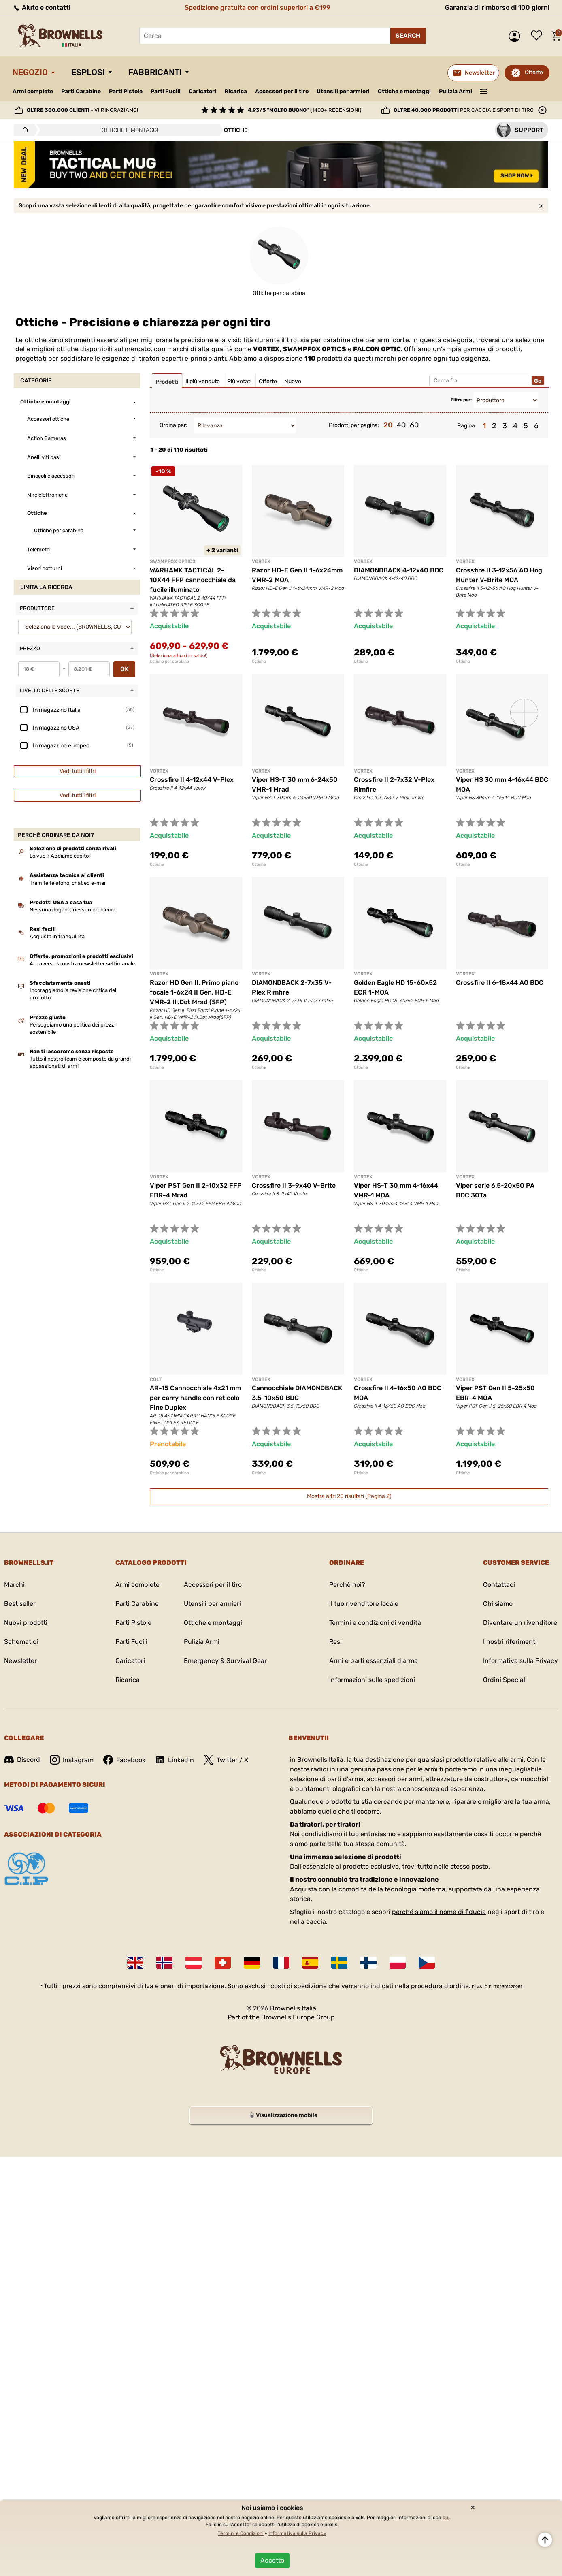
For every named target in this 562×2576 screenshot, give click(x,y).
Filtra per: (461, 400)
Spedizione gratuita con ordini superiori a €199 (257, 7)
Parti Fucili (166, 91)
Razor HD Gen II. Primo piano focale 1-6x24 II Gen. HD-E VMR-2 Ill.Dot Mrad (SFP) (194, 992)
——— (484, 90)
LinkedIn (174, 1760)
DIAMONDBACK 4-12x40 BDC (398, 570)
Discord (22, 1759)
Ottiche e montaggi (404, 91)
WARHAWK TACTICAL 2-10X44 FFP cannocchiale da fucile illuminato (193, 579)
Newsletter (20, 1661)
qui (446, 2518)
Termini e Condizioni (241, 2533)
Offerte (534, 72)
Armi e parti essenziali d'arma (373, 1661)
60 (414, 424)
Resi (335, 1641)
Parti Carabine (81, 91)
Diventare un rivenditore (520, 1622)
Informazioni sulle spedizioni (372, 1680)
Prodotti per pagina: (354, 425)
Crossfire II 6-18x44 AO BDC (499, 982)
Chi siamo (498, 1603)
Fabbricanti (155, 72)
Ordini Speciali (505, 1680)
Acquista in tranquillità (57, 936)
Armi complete (33, 91)
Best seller (20, 1603)
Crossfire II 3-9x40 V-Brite (294, 1185)
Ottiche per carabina (169, 661)
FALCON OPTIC (376, 349)
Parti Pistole (126, 91)
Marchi (14, 1584)
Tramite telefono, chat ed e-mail (68, 883)
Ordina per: (173, 425)
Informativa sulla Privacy (520, 1661)
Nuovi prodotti (25, 1622)
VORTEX (266, 349)
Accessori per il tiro (282, 91)
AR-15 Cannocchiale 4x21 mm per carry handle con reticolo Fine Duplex (195, 1397)
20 (388, 424)
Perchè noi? (347, 1584)
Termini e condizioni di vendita (375, 1622)
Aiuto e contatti (41, 7)
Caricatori (202, 91)
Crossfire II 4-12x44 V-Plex (192, 779)
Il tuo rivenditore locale (363, 1603)
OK (124, 669)
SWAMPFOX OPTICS (314, 349)
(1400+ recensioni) (304, 110)
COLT (156, 1379)
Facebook (124, 1760)
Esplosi (88, 72)
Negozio (30, 72)
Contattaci (499, 1584)
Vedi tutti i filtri (78, 771)
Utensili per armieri (343, 91)
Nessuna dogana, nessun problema (72, 910)
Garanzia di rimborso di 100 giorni (497, 7)
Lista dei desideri (538, 36)
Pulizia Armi (455, 91)
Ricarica (235, 91)
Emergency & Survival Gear (225, 1661)
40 (401, 424)
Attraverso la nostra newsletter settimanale (82, 963)
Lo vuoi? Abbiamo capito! (60, 856)
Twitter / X (226, 1760)
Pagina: (467, 425)
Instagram (72, 1760)
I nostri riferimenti (510, 1641)
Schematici (21, 1641)
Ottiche (259, 661)
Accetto (272, 2560)
